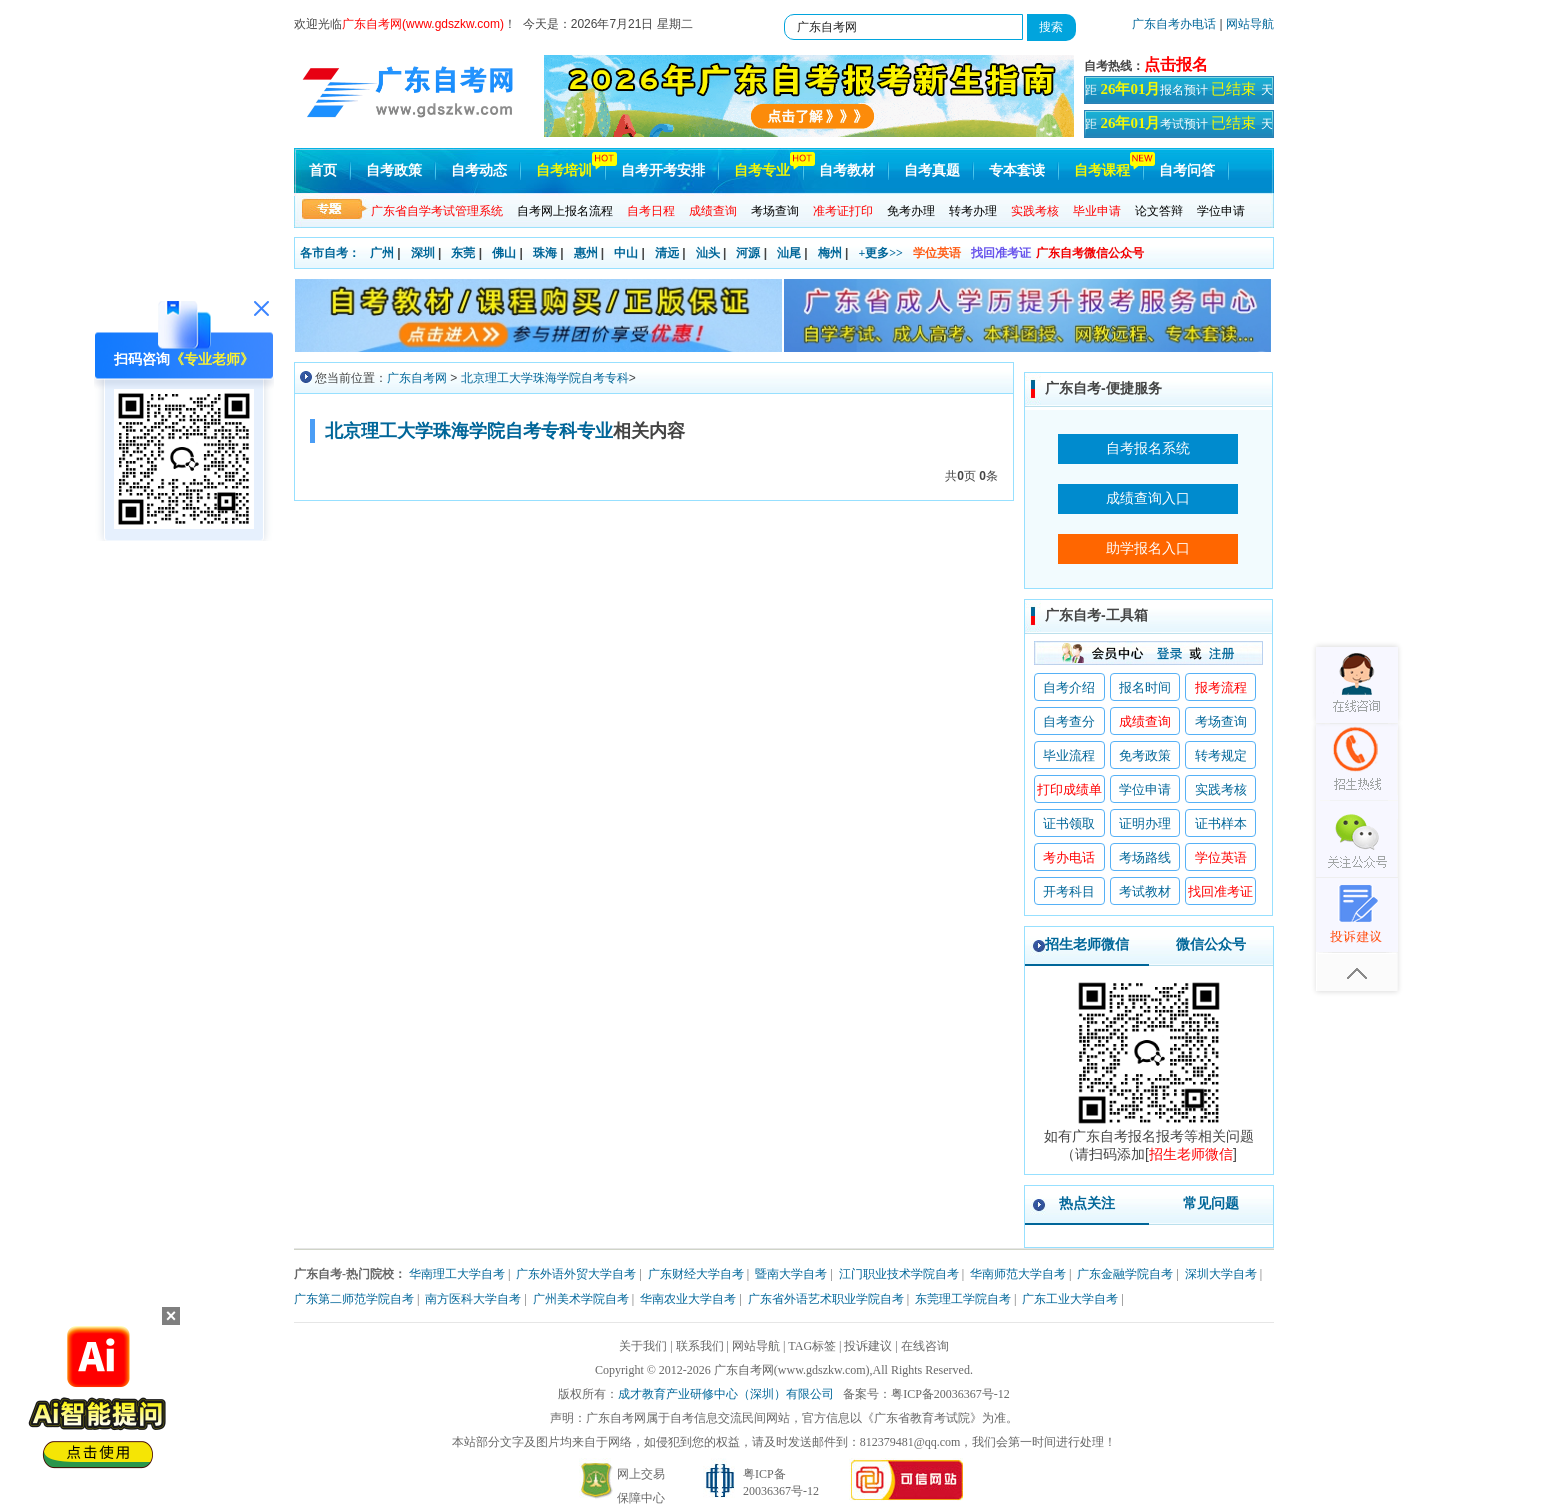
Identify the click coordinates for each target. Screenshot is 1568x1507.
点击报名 (1176, 64)
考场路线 (1145, 857)
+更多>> (880, 253)
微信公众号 (1211, 944)
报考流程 (1221, 687)
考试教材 (1145, 891)
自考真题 (932, 170)
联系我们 (700, 1346)
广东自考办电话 (1174, 24)
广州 (382, 253)
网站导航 (1250, 24)
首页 (323, 170)
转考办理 (973, 211)
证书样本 (1221, 823)
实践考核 (1221, 789)
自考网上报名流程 (565, 211)
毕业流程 (1069, 755)
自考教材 (847, 170)
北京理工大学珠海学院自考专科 (545, 378)
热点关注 (1087, 1203)
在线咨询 (925, 1346)
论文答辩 (1159, 211)
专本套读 (1017, 170)
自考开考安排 (663, 170)
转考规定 (1221, 755)
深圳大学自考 (1221, 1274)
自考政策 (394, 170)
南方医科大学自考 (473, 1299)
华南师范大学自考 (1018, 1274)
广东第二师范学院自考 (354, 1299)
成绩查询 (1145, 721)
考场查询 (775, 211)
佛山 (504, 253)
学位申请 (1221, 211)
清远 (667, 253)
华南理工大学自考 (457, 1274)
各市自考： (330, 253)
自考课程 (1102, 170)
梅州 (830, 253)
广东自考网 (417, 378)
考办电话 (1069, 857)
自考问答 (1187, 170)
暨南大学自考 (791, 1274)
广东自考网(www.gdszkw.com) (792, 1370)
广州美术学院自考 (581, 1299)
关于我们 (643, 1346)
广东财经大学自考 (696, 1274)
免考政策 (1145, 755)
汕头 (708, 253)
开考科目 (1069, 891)
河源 (748, 253)
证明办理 (1145, 823)
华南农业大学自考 (688, 1299)
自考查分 (1069, 721)
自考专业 (762, 170)
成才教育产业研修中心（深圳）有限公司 (726, 1394)
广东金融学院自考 (1125, 1274)
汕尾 (789, 253)
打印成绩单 (1069, 789)
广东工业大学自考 (1070, 1299)
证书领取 (1069, 823)
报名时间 (1145, 687)
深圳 (423, 253)
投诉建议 (868, 1346)
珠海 (545, 253)
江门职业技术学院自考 (899, 1274)
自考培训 (564, 170)
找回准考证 (1001, 253)
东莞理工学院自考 (963, 1299)
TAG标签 (812, 1346)
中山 (626, 253)
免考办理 (911, 211)
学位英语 (937, 253)
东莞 (463, 253)
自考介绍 (1069, 687)
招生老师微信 (1087, 944)
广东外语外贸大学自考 (576, 1274)
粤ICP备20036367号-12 (950, 1394)
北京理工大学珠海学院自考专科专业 (469, 431)
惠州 (586, 253)
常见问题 (1211, 1203)
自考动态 (479, 170)
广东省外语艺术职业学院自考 (826, 1299)
